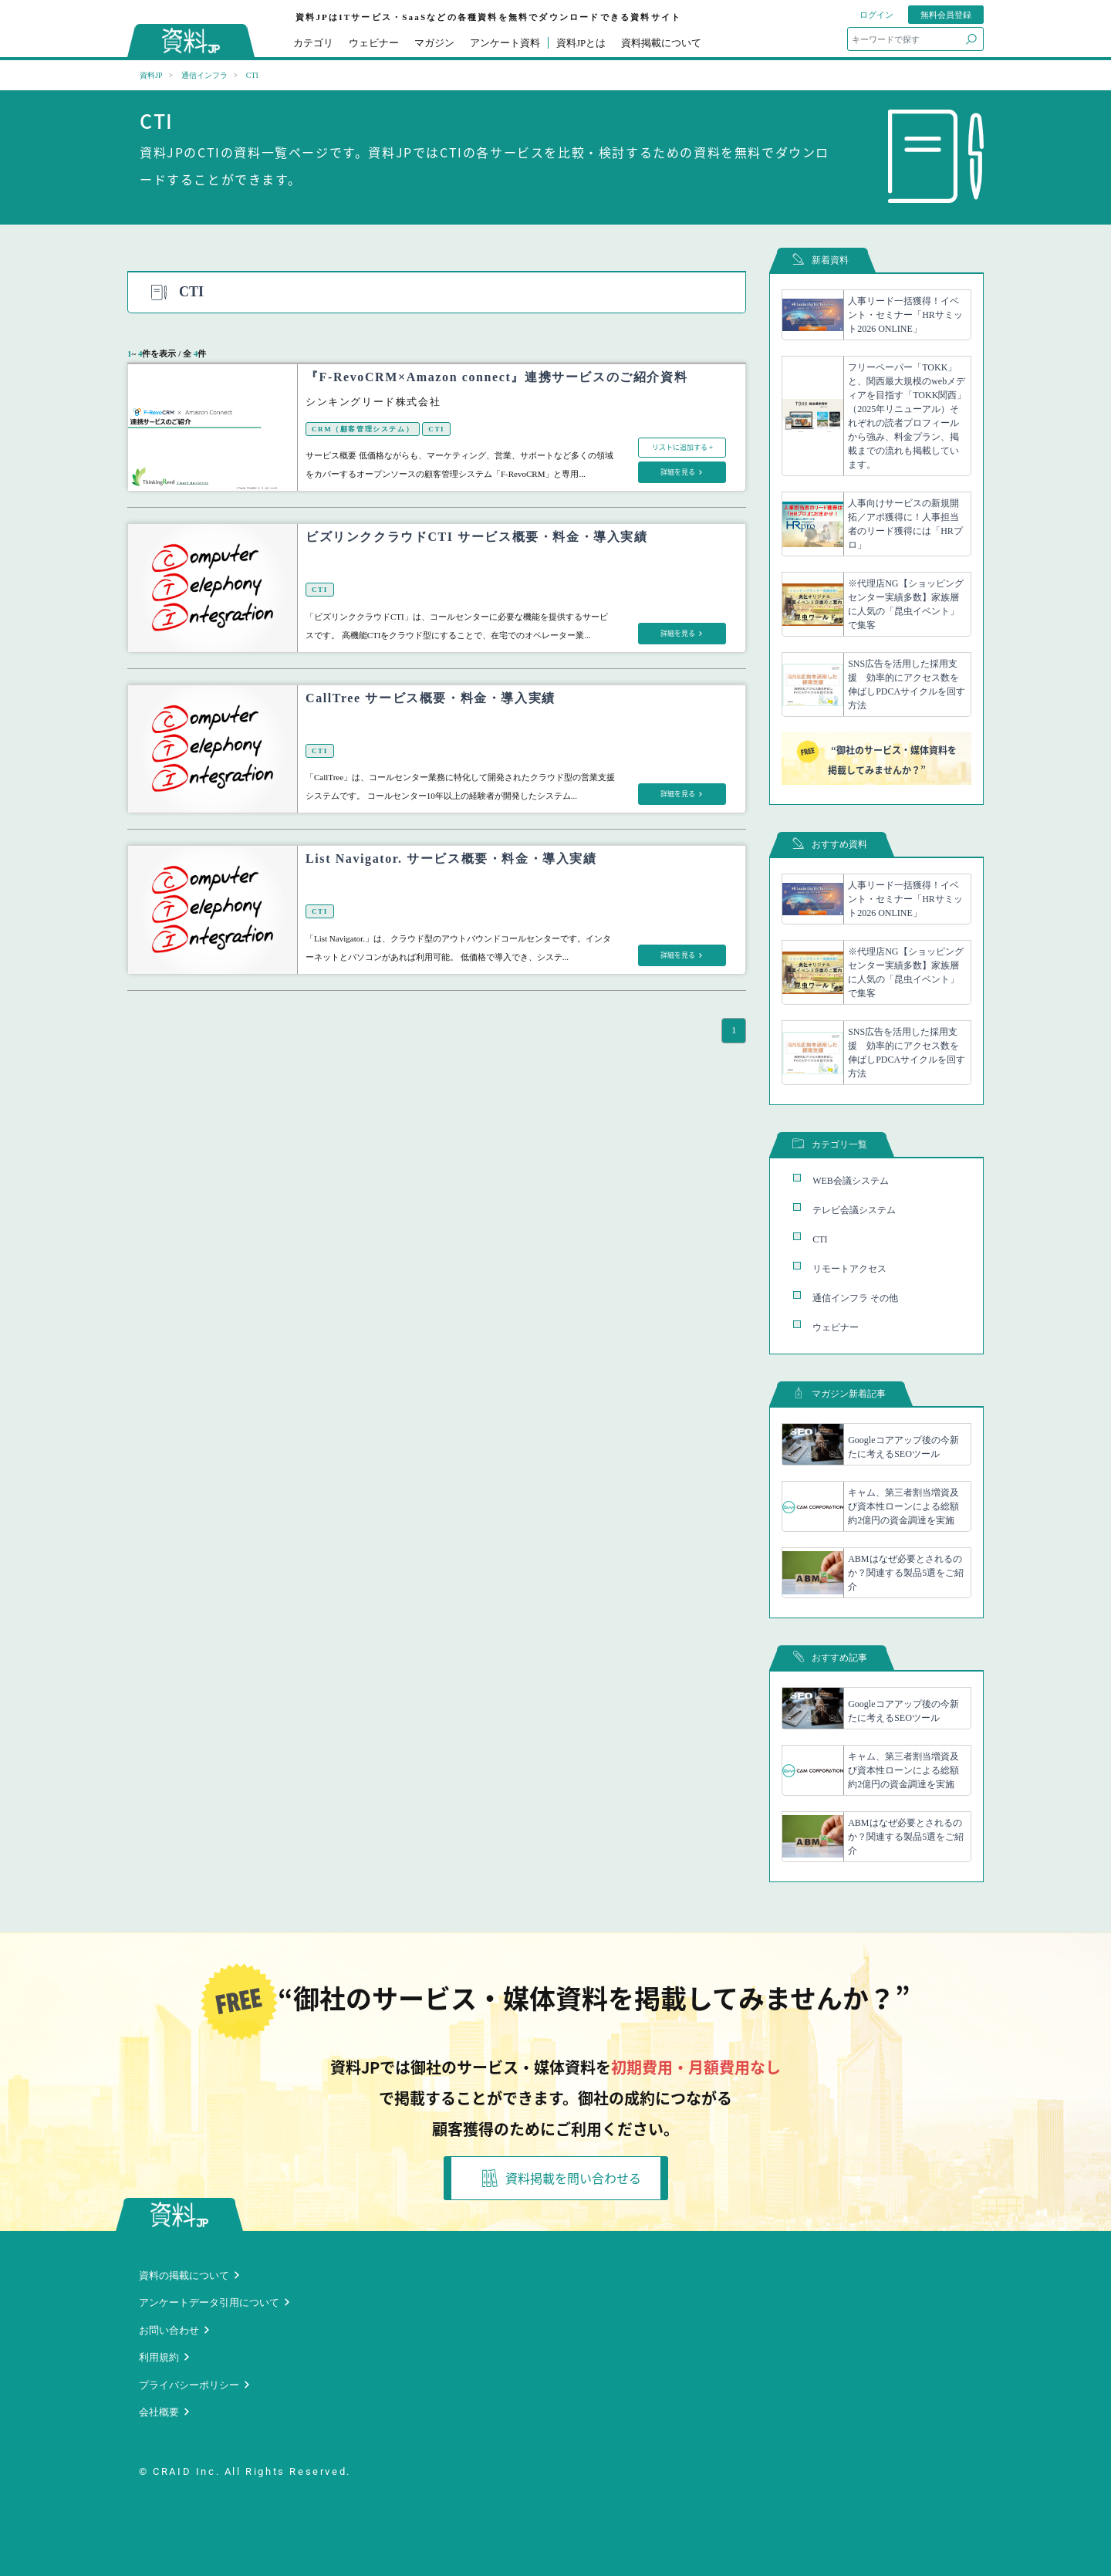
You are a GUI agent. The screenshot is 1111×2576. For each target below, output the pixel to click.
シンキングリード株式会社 (373, 401)
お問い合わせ (169, 2330)
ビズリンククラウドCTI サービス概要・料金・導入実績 (477, 536)
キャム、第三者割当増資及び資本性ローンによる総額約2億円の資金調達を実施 (903, 1506)
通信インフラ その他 (855, 1298)
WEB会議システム (850, 1180)
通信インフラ (204, 75)
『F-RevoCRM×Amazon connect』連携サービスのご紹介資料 (496, 377)
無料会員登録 (945, 14)
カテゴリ (313, 43)
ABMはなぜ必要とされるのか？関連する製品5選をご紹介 (906, 1572)
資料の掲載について (184, 2275)
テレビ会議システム (854, 1210)
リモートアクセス (849, 1268)
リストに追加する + (682, 447)
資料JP (151, 75)
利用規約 (159, 2357)
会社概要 (159, 2412)
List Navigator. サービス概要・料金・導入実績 (451, 858)
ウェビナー (374, 43)
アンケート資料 (505, 43)
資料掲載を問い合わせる (561, 2178)
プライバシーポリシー (189, 2385)
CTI (436, 429)
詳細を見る (678, 472)
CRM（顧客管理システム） (363, 429)
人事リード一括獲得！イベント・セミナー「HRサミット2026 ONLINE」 (905, 315)
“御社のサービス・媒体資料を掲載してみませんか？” (876, 758)
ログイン (876, 14)
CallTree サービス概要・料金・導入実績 (431, 698)
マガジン (434, 43)
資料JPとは (581, 43)
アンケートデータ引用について (209, 2302)
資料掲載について (661, 43)
